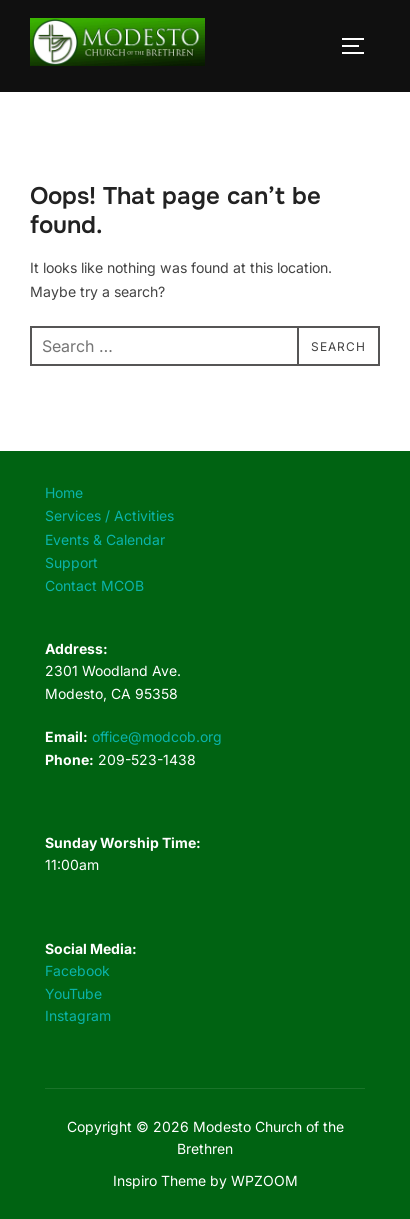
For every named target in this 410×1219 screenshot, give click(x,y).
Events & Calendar (105, 539)
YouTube (73, 993)
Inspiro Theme (159, 1180)
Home (64, 492)
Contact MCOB (94, 585)
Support (71, 562)
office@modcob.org (157, 736)
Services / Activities (109, 515)
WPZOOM (264, 1180)
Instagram (78, 1015)
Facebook (77, 970)
